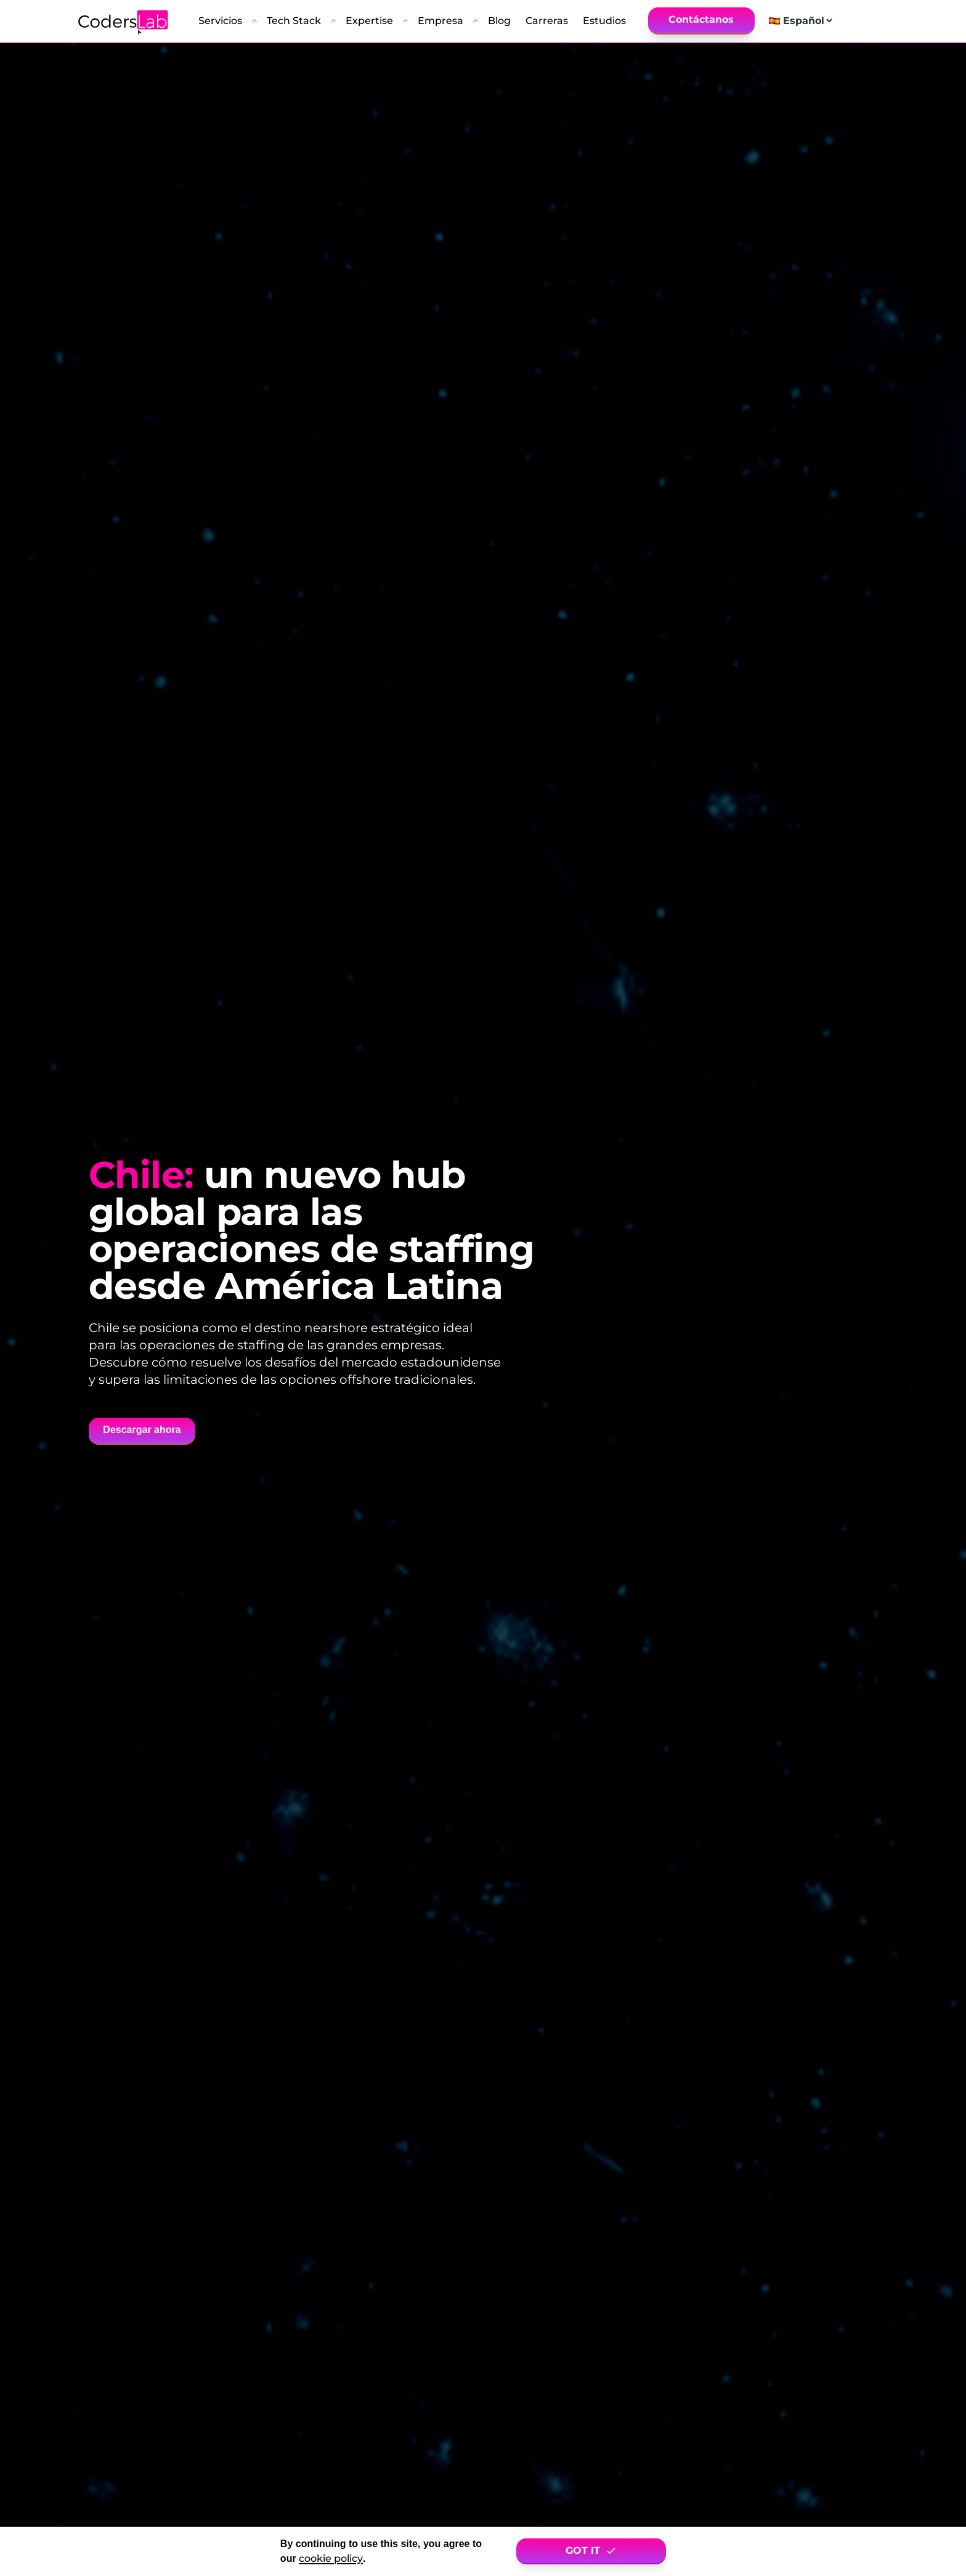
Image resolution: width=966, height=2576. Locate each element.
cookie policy (331, 2558)
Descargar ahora (142, 1429)
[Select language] (807, 20)
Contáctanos (701, 19)
